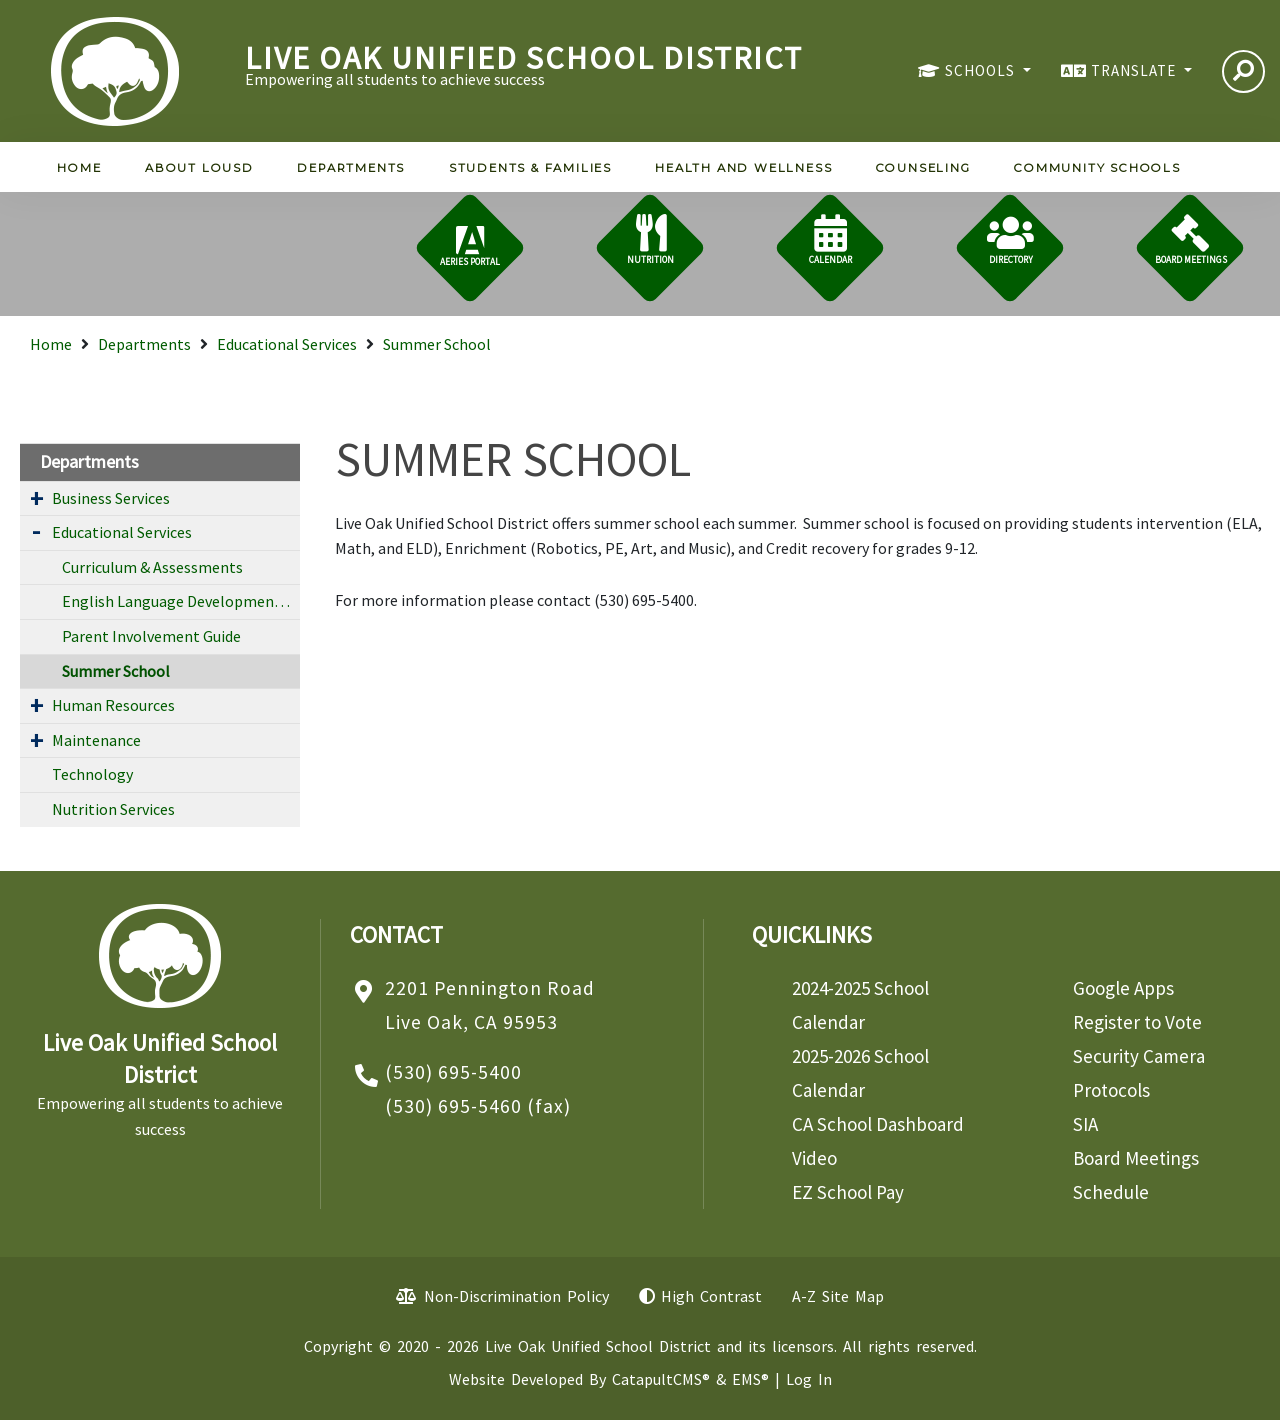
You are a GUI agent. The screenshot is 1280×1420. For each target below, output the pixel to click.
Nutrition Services (113, 809)
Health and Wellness (743, 168)
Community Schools (1097, 168)
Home (79, 168)
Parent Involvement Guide (151, 636)
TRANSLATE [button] (1135, 70)
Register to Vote (1137, 1022)
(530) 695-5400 (453, 1072)
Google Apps (1123, 988)
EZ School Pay (848, 1192)
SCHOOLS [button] (982, 70)
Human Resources (113, 705)
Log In (809, 1379)
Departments (351, 168)
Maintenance (96, 740)
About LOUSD (199, 168)
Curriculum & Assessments (152, 567)
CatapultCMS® (661, 1379)
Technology (92, 774)
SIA (1085, 1124)
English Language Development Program (181, 601)
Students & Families (530, 168)
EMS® (750, 1379)
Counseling (923, 168)
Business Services (111, 498)
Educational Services (287, 344)
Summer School (437, 344)
